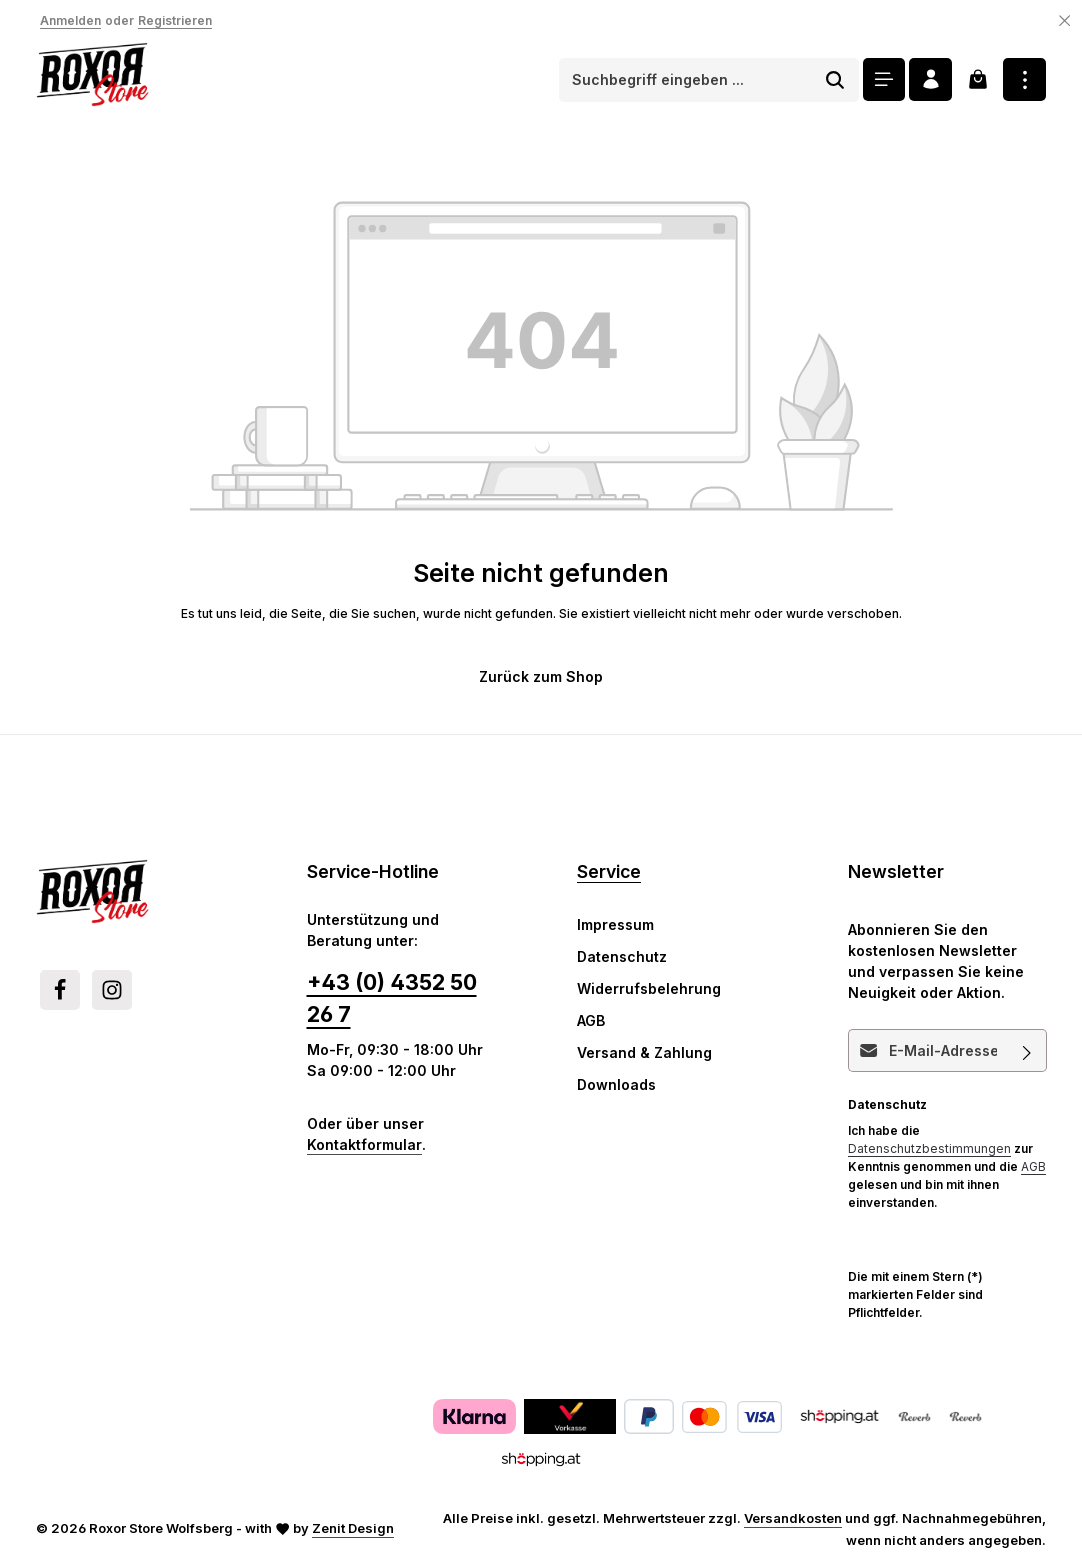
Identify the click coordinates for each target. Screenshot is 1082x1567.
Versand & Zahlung (644, 1052)
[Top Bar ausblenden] (1065, 21)
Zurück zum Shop (541, 676)
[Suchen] (834, 80)
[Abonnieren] (1026, 1050)
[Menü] (883, 79)
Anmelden (70, 20)
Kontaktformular (364, 1144)
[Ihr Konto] (930, 79)
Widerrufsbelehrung (649, 988)
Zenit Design (353, 1528)
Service (609, 871)
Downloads (616, 1084)
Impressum (615, 924)
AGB (591, 1020)
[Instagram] (112, 990)
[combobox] (685, 80)
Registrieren (175, 20)
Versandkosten (793, 1518)
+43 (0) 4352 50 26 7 (392, 998)
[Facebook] (60, 990)
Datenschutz (622, 956)
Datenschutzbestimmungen (929, 1148)
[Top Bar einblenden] (1024, 79)
